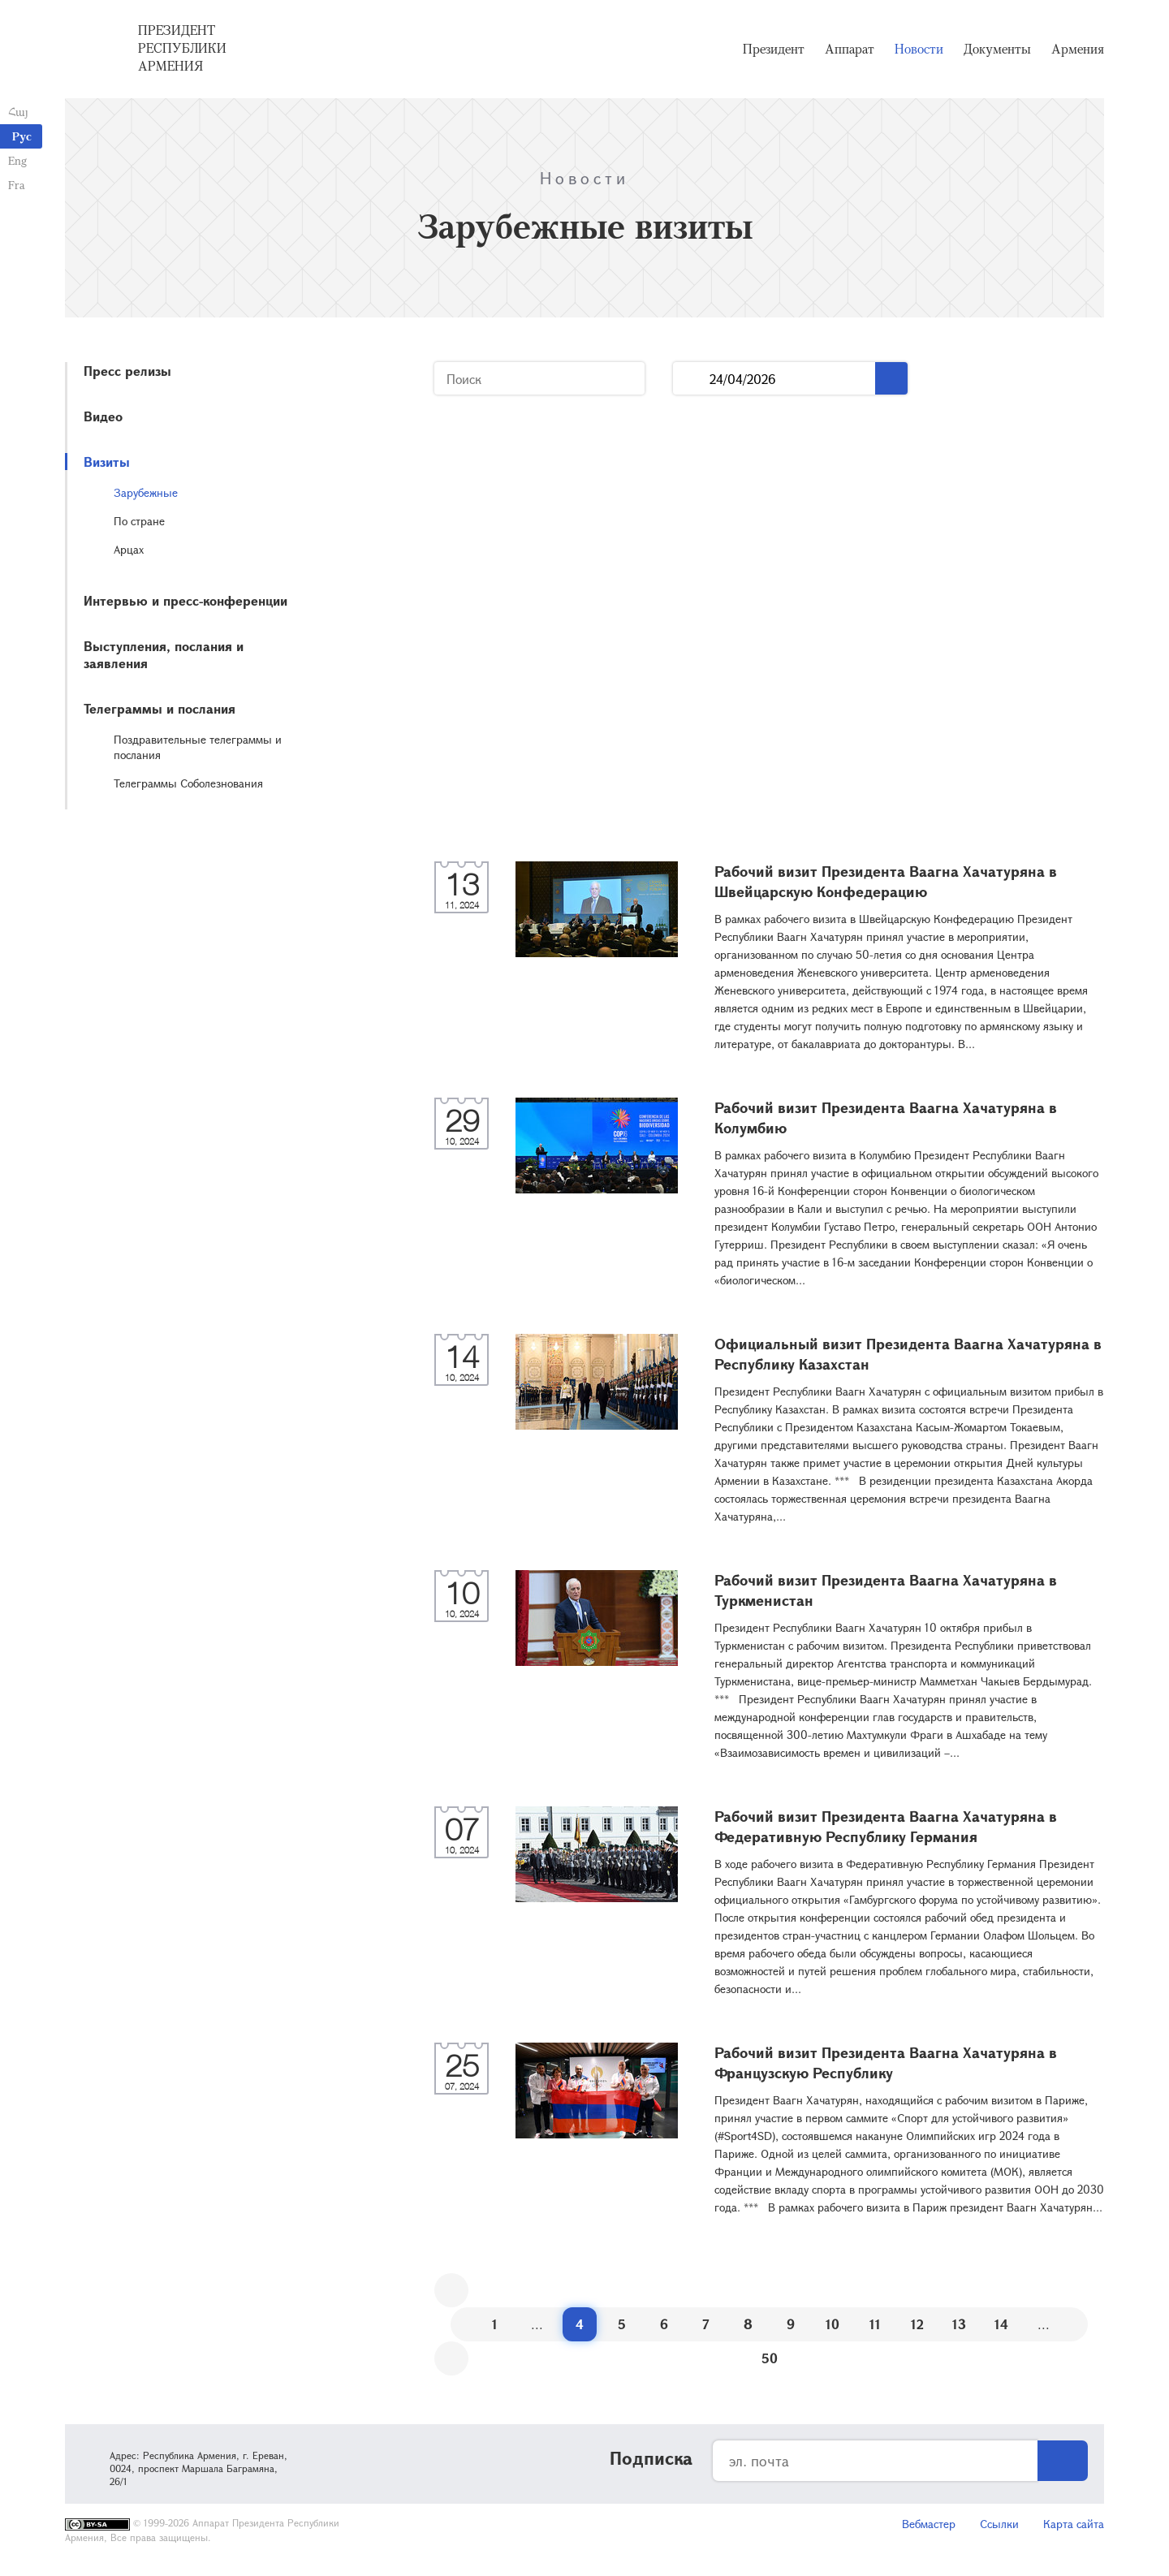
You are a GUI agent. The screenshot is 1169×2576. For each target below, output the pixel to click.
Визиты (107, 461)
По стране (139, 521)
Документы (997, 49)
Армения (1077, 49)
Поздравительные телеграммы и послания (198, 746)
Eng (17, 160)
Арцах (129, 549)
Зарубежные (146, 492)
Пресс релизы (127, 370)
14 (1001, 2323)
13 (959, 2323)
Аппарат (849, 49)
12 (917, 2323)
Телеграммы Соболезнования (188, 783)
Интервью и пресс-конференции (185, 600)
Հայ (18, 111)
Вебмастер (928, 2523)
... (691, 378)
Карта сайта (1073, 2523)
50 (769, 2358)
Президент (773, 49)
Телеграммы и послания (159, 708)
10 (832, 2323)
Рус (22, 136)
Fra (16, 184)
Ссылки (999, 2523)
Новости (919, 49)
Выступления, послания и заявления (164, 654)
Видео (103, 416)
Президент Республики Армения (182, 48)
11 (875, 2323)
